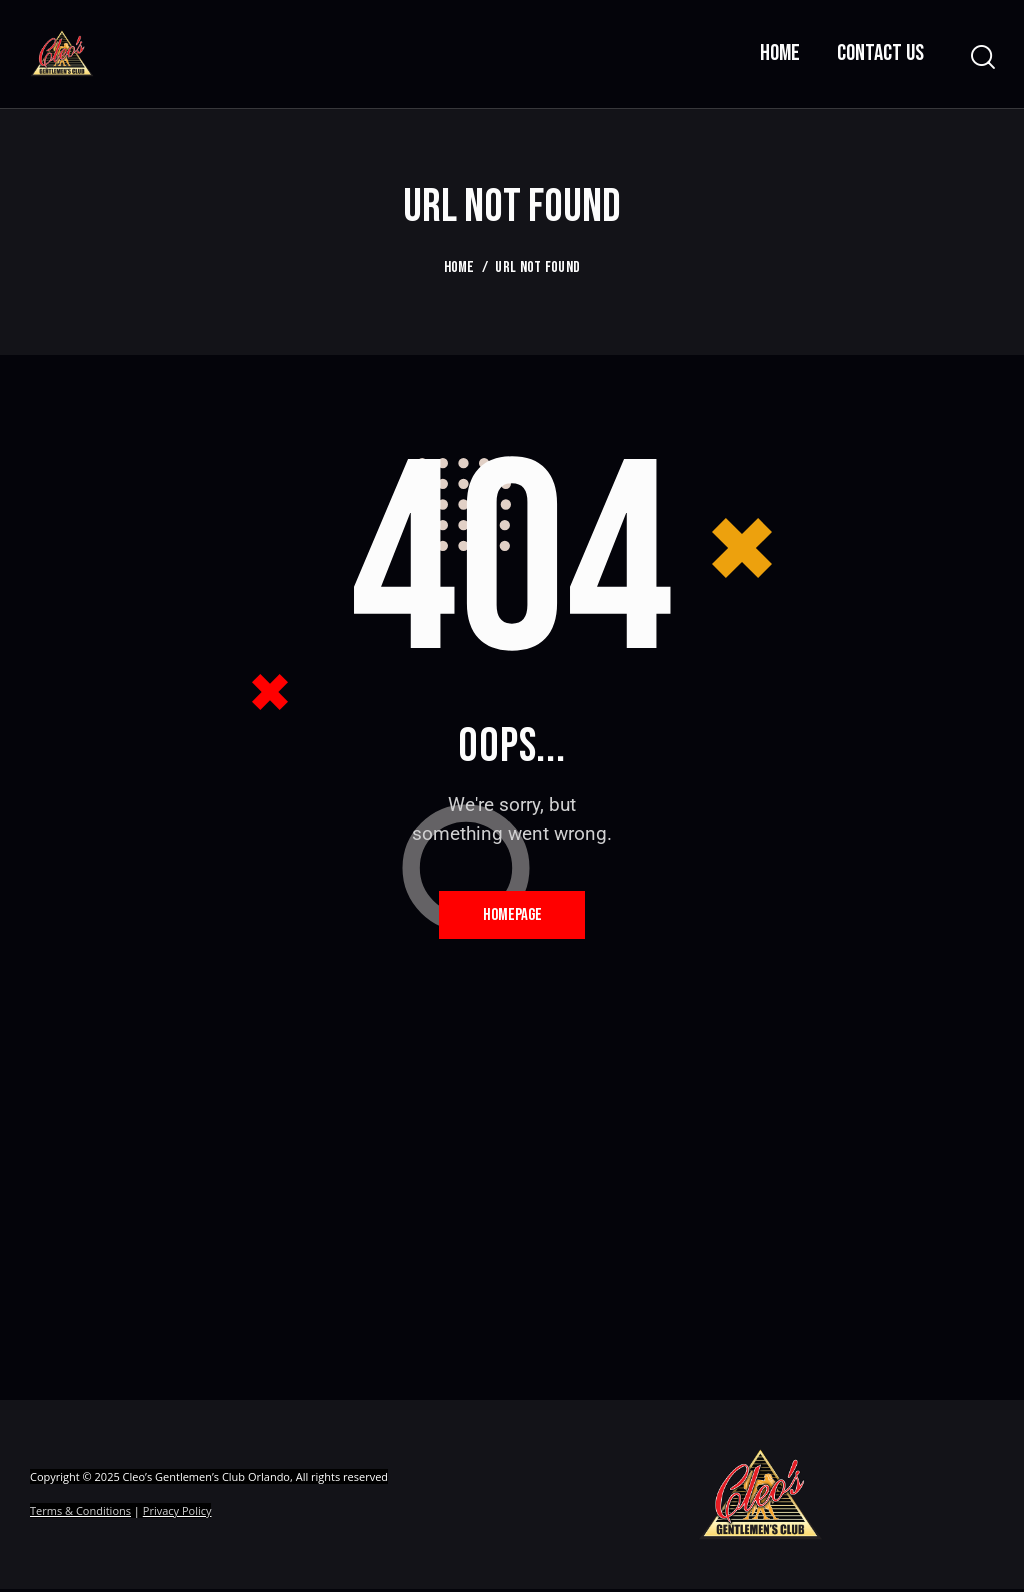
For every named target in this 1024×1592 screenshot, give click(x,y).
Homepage (512, 916)
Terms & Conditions (80, 1514)
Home (459, 267)
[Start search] (981, 57)
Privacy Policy (177, 1514)
